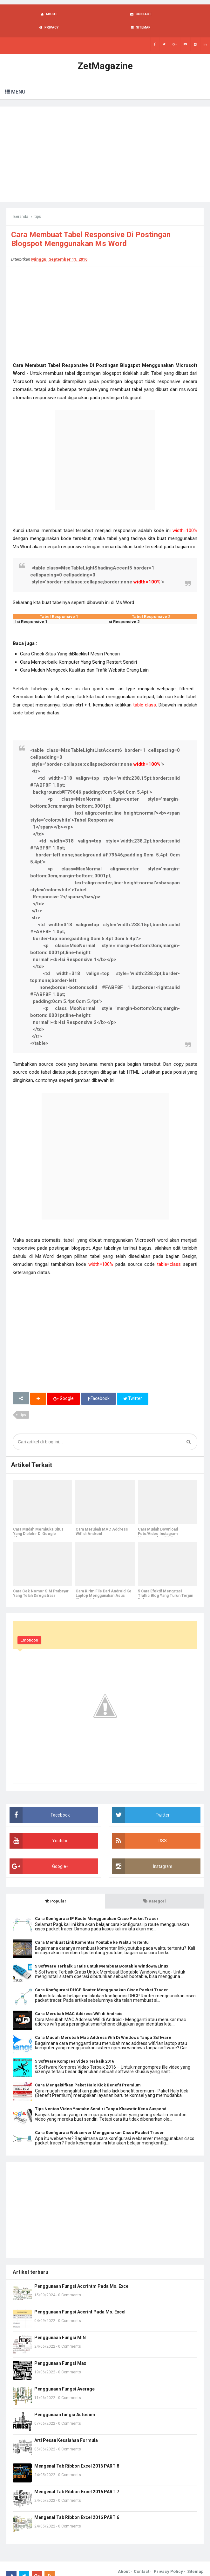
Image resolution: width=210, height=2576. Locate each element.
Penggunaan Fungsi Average (64, 2376)
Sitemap (195, 2558)
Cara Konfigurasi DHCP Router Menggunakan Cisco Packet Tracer (101, 1977)
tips (23, 1402)
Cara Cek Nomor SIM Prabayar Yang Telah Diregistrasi (40, 1581)
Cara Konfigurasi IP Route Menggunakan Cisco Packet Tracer (97, 1905)
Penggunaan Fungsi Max (60, 2350)
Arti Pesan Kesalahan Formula (66, 2427)
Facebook (98, 1386)
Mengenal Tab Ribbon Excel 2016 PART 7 (76, 2479)
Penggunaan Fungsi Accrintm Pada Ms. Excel (82, 2273)
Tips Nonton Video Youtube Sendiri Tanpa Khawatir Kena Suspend (100, 2096)
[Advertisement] (105, 141)
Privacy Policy (168, 2558)
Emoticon (29, 1627)
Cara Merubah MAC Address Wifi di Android (101, 1519)
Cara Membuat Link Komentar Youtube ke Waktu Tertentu (92, 1929)
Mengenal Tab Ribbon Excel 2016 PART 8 (76, 2453)
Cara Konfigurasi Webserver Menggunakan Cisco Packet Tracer (99, 2119)
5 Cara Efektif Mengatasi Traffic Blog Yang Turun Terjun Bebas (165, 1583)
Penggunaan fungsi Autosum (64, 2401)
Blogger (195, 2566)
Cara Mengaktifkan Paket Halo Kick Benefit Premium (88, 2072)
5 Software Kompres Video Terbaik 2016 (74, 2048)
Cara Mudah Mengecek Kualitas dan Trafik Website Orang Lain (84, 657)
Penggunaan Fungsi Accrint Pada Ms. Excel (79, 2299)
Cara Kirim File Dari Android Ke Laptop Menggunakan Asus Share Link (103, 1583)
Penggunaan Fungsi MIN (60, 2324)
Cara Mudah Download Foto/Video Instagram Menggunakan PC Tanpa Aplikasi (159, 1524)
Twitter (133, 1386)
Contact (141, 2558)
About (124, 2558)
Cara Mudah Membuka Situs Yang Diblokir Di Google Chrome (38, 1521)
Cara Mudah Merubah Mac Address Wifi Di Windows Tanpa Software (103, 2024)
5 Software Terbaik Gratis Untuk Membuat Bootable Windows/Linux (101, 1953)
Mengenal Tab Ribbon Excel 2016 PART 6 (76, 2504)
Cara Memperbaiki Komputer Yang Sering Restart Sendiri (78, 649)
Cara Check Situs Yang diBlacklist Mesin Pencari (70, 641)
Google (63, 1386)
